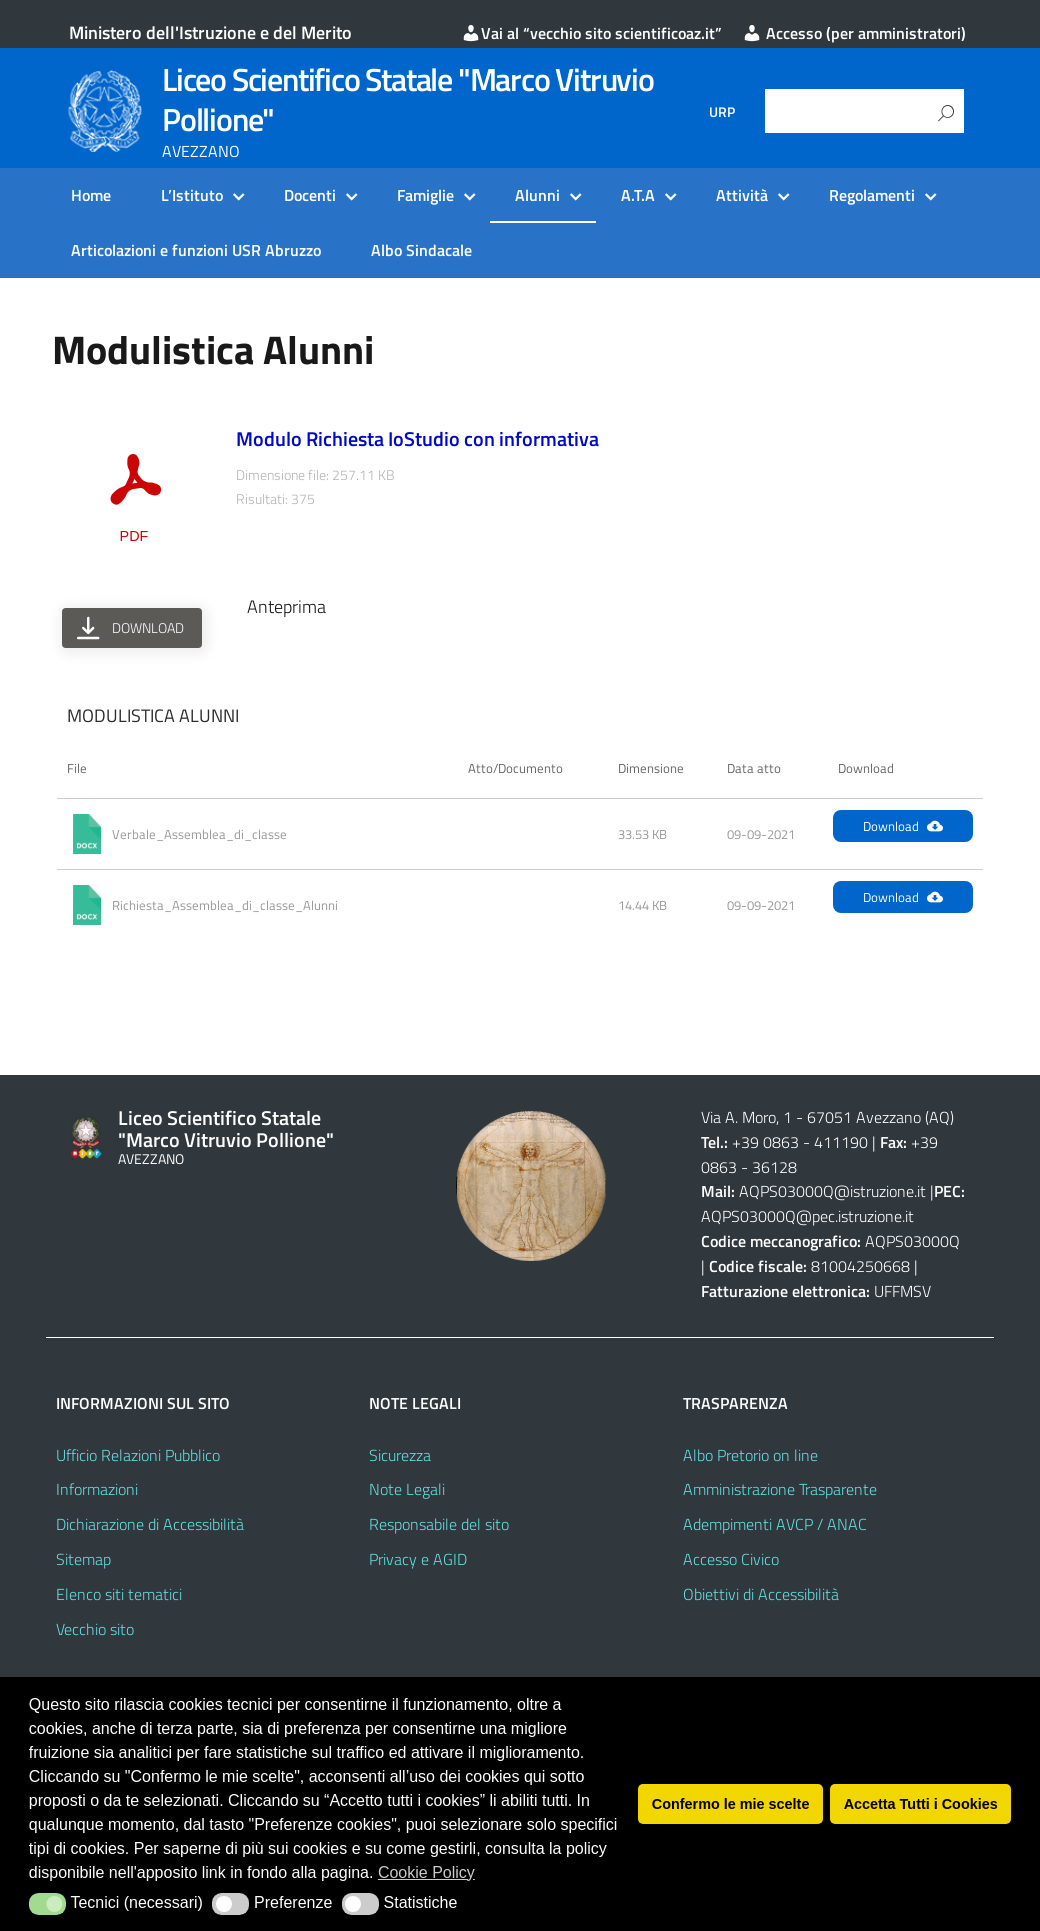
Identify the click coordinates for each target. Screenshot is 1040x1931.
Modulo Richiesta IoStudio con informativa (417, 438)
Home (91, 195)
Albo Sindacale (421, 250)
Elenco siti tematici (119, 1594)
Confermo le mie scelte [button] (731, 1804)
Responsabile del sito (439, 1524)
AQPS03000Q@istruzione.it (834, 1191)
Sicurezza (400, 1455)
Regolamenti (872, 195)
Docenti (310, 195)
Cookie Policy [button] (426, 1872)
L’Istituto (192, 195)
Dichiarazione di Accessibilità (150, 1524)
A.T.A (638, 195)
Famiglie (425, 195)
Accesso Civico (731, 1559)
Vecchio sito (95, 1629)
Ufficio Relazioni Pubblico (138, 1455)
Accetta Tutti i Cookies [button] (921, 1804)
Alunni (537, 195)
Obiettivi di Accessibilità (761, 1594)
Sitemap (83, 1559)
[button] (47, 1904)
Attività (742, 195)
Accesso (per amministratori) (854, 33)
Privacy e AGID (418, 1559)
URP (722, 112)
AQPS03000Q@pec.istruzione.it (807, 1216)
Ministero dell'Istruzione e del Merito (210, 32)
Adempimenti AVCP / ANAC (775, 1524)
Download (903, 826)
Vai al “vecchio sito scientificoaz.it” (591, 33)
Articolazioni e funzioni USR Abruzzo (196, 250)
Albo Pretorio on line (750, 1455)
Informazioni (97, 1489)
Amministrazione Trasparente (780, 1489)
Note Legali (407, 1489)
